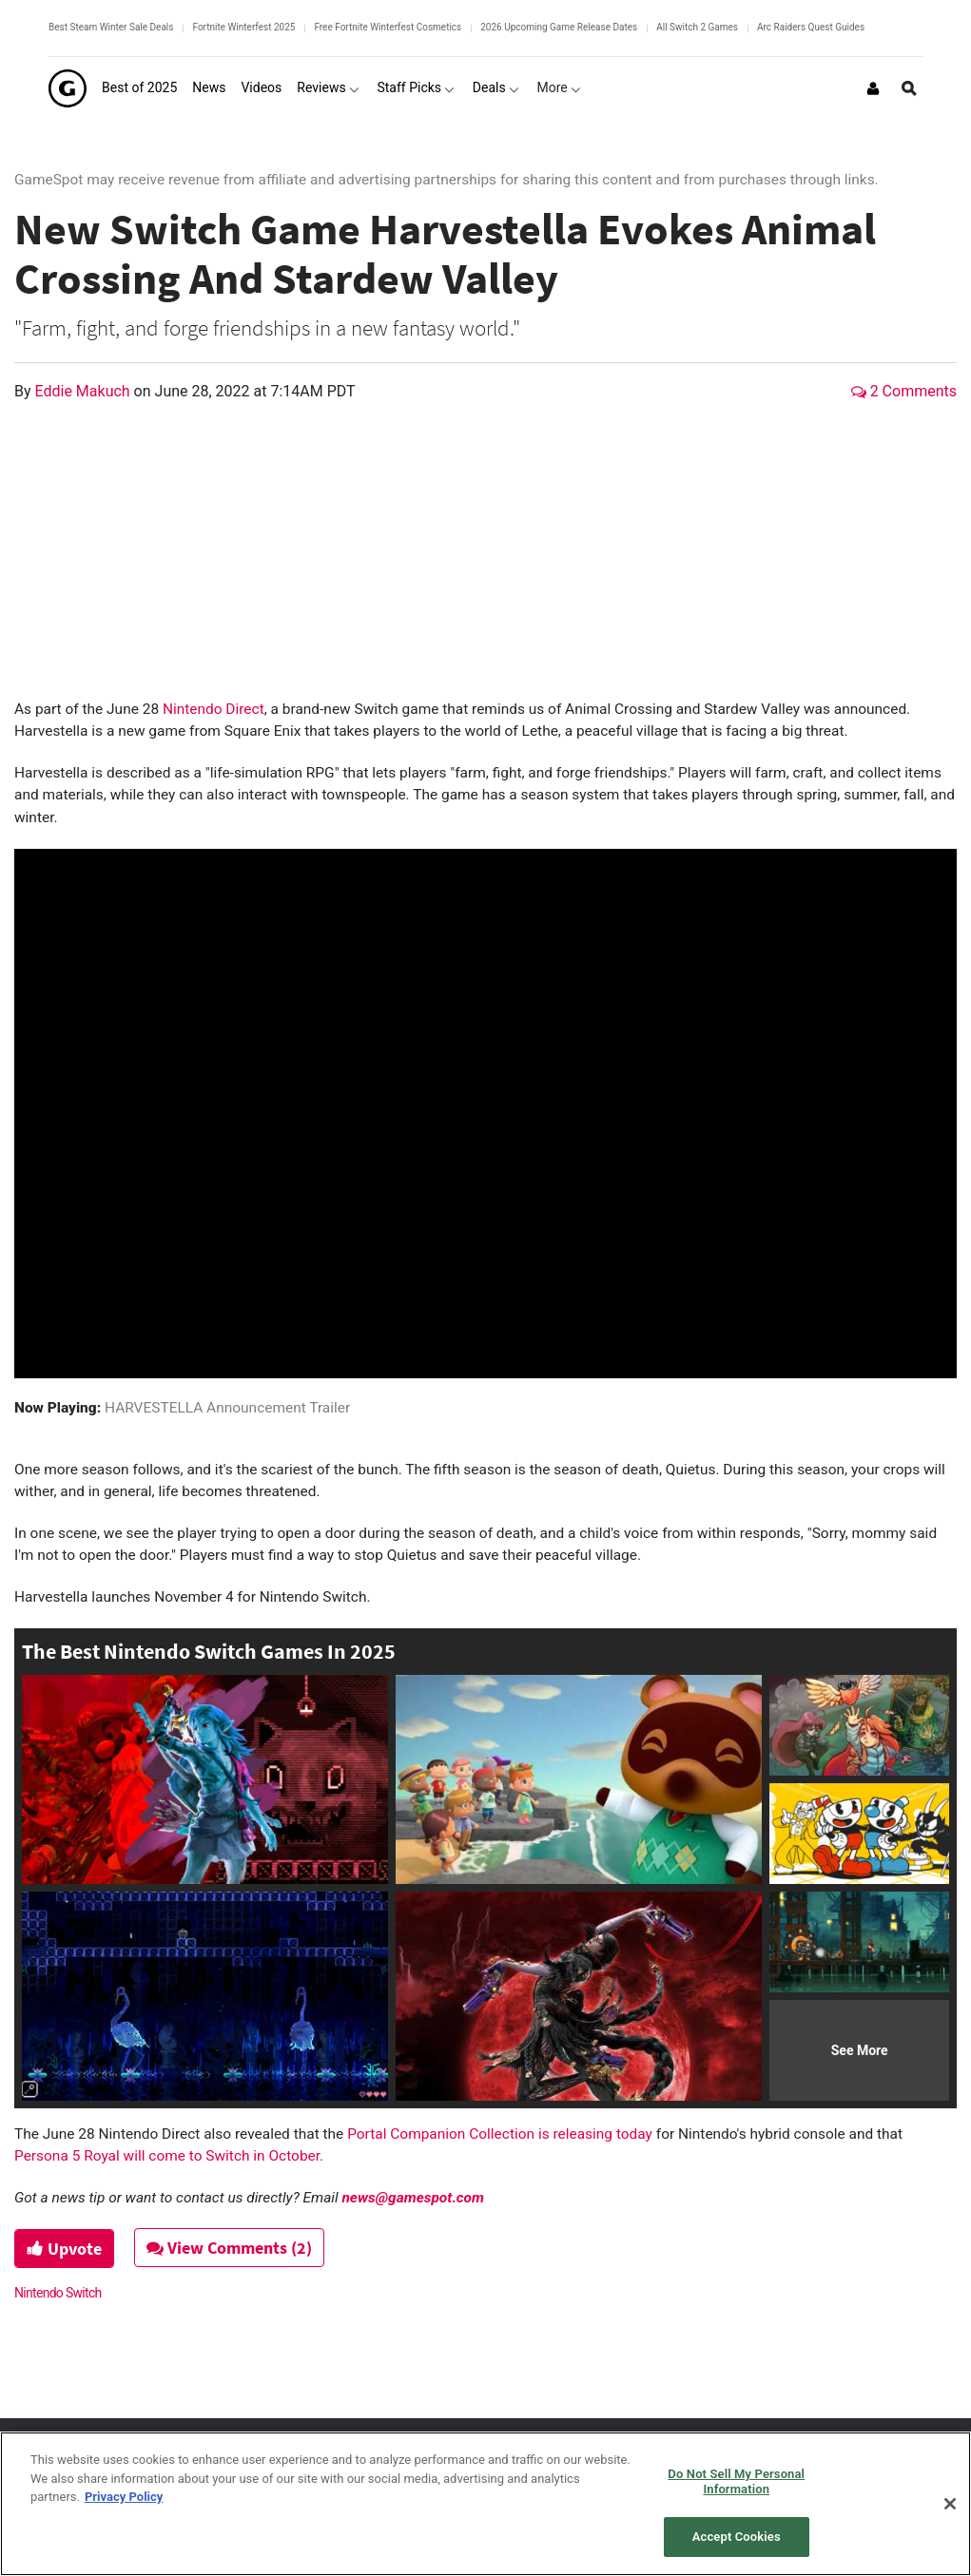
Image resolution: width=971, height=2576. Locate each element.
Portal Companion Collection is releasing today (499, 2134)
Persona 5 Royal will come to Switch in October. (168, 2155)
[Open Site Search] (909, 88)
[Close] (950, 2504)
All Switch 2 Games (697, 27)
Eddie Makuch (84, 391)
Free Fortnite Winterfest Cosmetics (387, 27)
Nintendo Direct (211, 709)
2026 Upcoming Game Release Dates (558, 27)
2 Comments (904, 391)
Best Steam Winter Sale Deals (111, 27)
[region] (485, 2504)
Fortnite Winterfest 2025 (243, 27)
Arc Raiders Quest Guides (810, 27)
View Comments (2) (229, 2248)
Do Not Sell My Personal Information (736, 2481)
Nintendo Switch (58, 2292)
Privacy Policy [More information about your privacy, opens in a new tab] (124, 2496)
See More (859, 2050)
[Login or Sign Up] (873, 88)
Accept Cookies (736, 2536)
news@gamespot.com (412, 2197)
